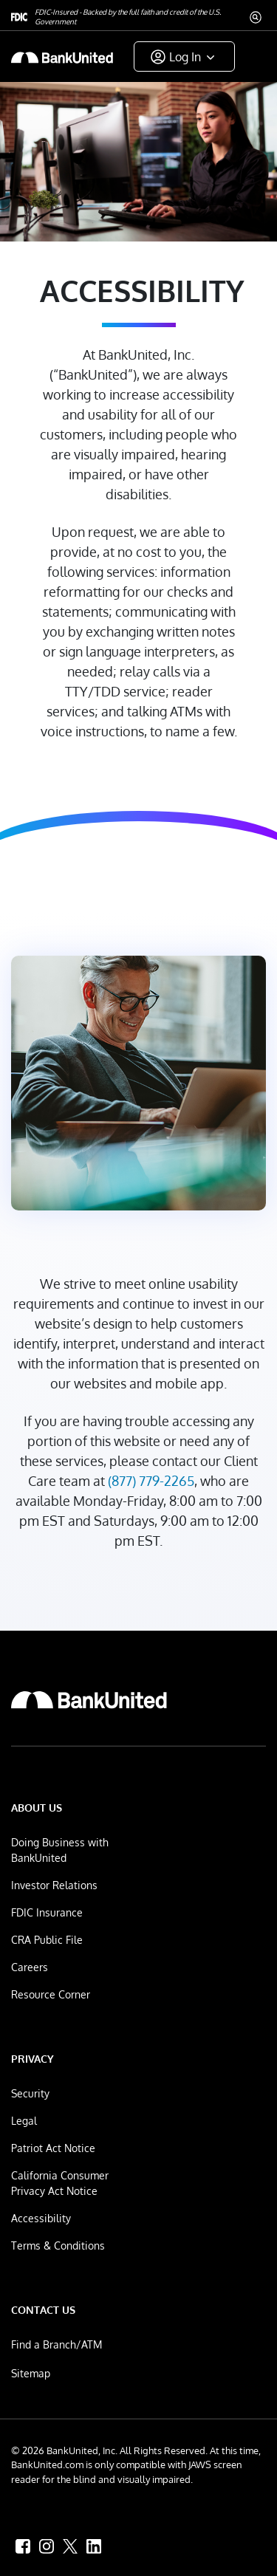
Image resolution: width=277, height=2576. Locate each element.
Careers (29, 1967)
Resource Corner (50, 1994)
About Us (36, 1807)
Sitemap (30, 2373)
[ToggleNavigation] (250, 56)
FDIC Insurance (47, 1912)
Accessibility (41, 2218)
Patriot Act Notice (53, 2148)
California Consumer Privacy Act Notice (60, 2183)
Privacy (32, 2058)
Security (30, 2093)
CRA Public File (47, 1939)
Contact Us (43, 2309)
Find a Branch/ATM (56, 2344)
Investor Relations (54, 1885)
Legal (24, 2120)
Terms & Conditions (58, 2245)
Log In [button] (185, 56)
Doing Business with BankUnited (60, 1850)
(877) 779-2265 (151, 1481)
